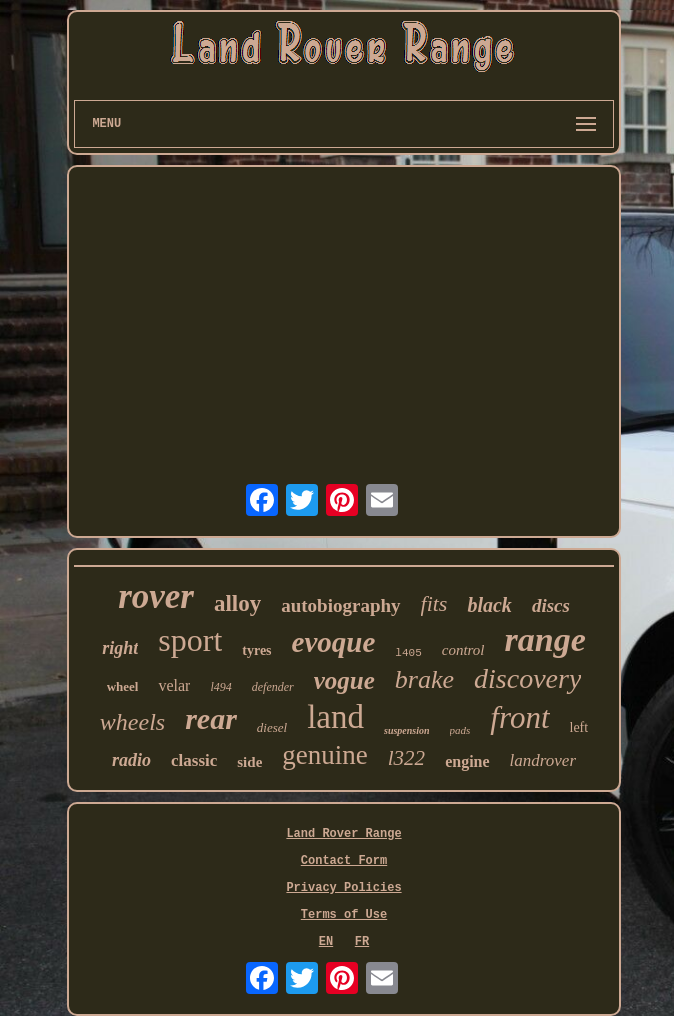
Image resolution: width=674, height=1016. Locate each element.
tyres (256, 650)
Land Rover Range (343, 834)
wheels (132, 722)
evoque (334, 642)
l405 (408, 653)
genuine (324, 755)
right (120, 648)
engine (467, 761)
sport (190, 640)
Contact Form (344, 861)
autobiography (340, 605)
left (579, 727)
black (489, 605)
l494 (220, 687)
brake (424, 679)
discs (551, 605)
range (545, 639)
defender (273, 687)
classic (194, 760)
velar (174, 685)
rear (211, 718)
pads (460, 730)
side (249, 762)
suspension (407, 730)
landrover (543, 760)
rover (156, 596)
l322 (406, 758)
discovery (527, 678)
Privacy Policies (343, 888)
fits (434, 603)
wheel (123, 686)
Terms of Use (344, 915)
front (519, 717)
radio (131, 760)
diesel (272, 727)
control (463, 650)
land (335, 717)
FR (362, 942)
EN (326, 942)
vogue (344, 680)
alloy (237, 603)
